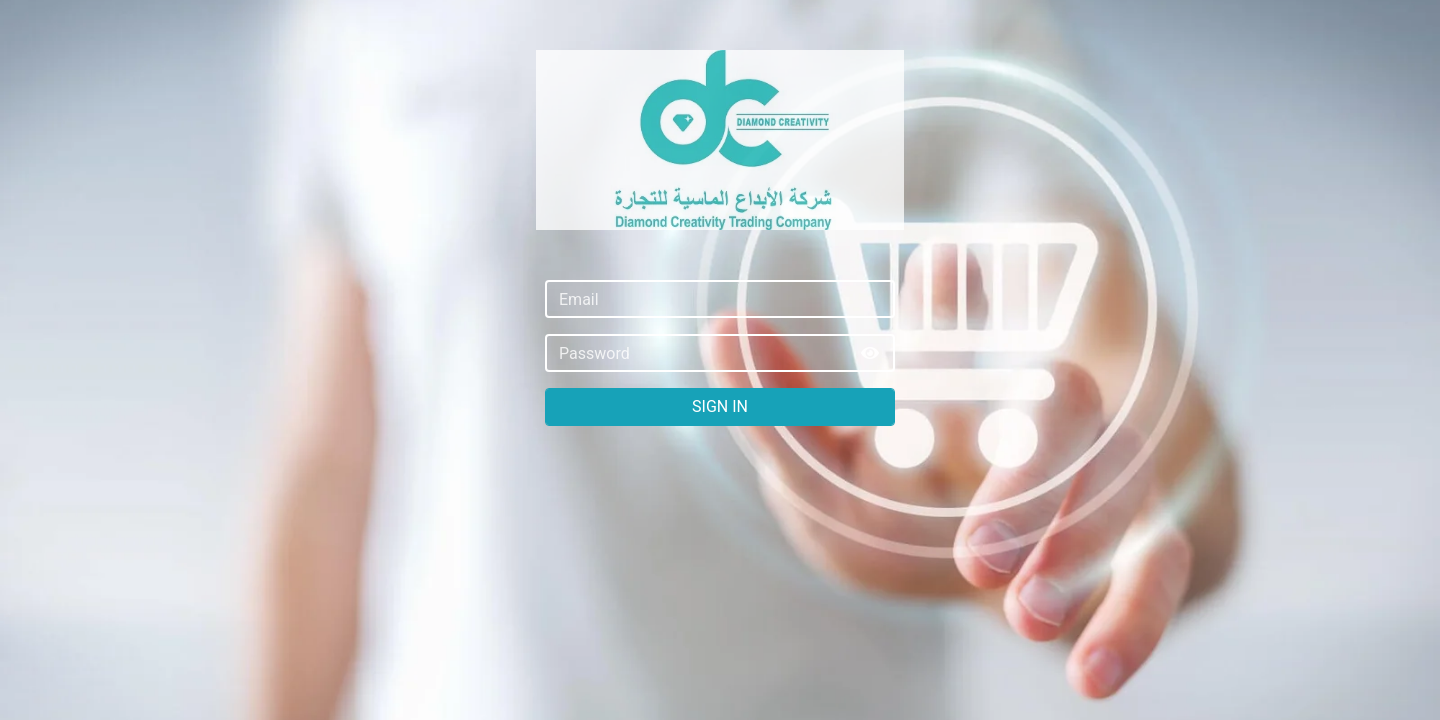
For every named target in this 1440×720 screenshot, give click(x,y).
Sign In (720, 406)
